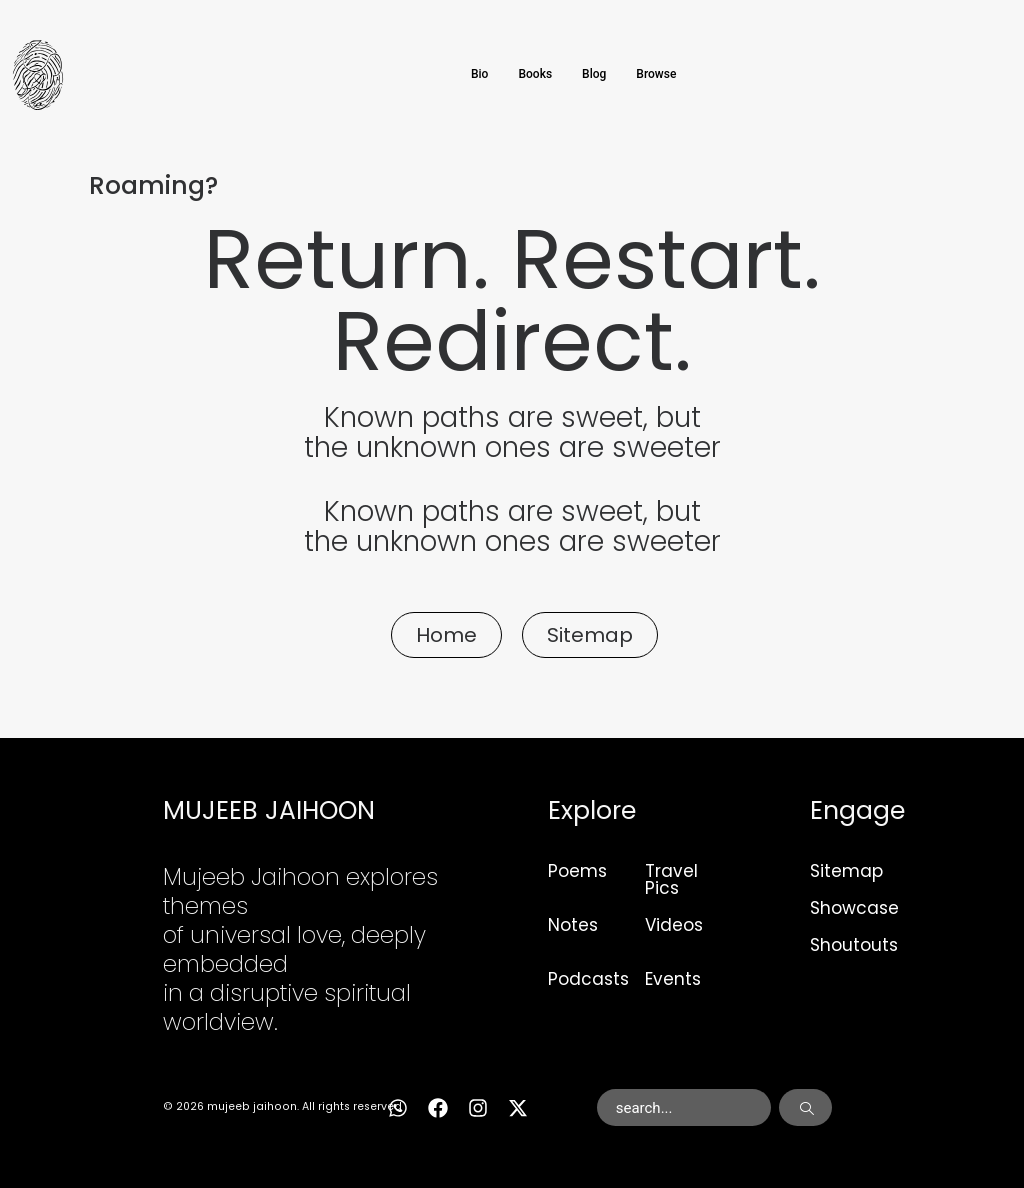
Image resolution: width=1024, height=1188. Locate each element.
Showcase (854, 908)
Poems (577, 871)
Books (535, 74)
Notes (573, 925)
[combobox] (684, 1108)
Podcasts (588, 979)
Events (673, 979)
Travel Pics (671, 879)
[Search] (805, 1108)
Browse (656, 74)
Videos (674, 925)
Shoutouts (854, 945)
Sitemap (846, 871)
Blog (594, 74)
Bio (479, 74)
